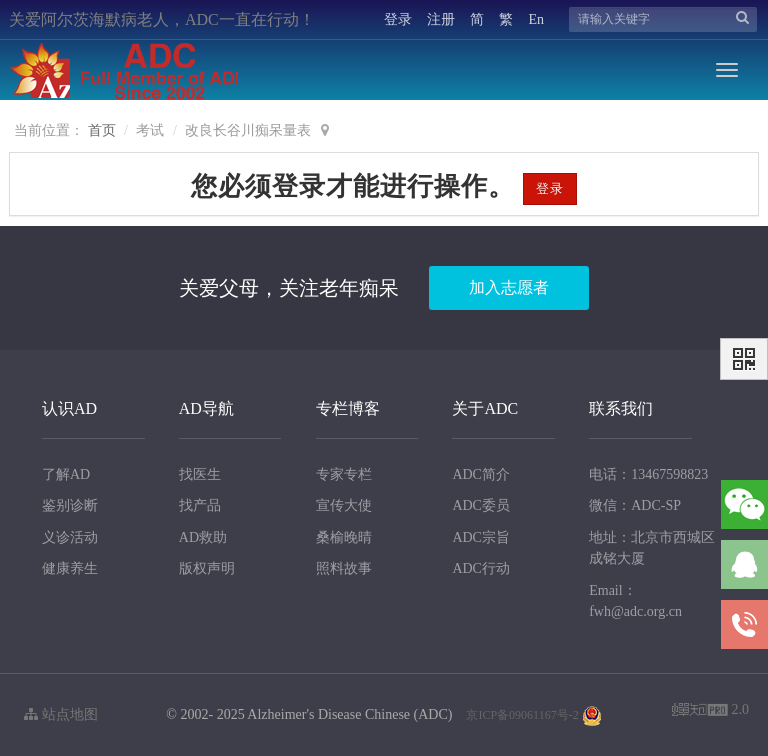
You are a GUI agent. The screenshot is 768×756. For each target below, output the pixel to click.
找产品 (200, 505)
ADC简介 (481, 474)
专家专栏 (344, 474)
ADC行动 (481, 568)
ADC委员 (481, 505)
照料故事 (344, 568)
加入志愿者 (509, 287)
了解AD (66, 474)
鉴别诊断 (70, 505)
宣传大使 (344, 505)
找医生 (200, 474)
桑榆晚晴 (344, 537)
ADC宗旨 (481, 537)
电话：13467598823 (648, 474)
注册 (441, 19)
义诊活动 (70, 537)
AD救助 (203, 537)
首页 (102, 130)
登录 (398, 19)
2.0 (710, 711)
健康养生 (70, 568)
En (536, 19)
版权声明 (207, 568)
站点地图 (61, 714)
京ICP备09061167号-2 (522, 715)
